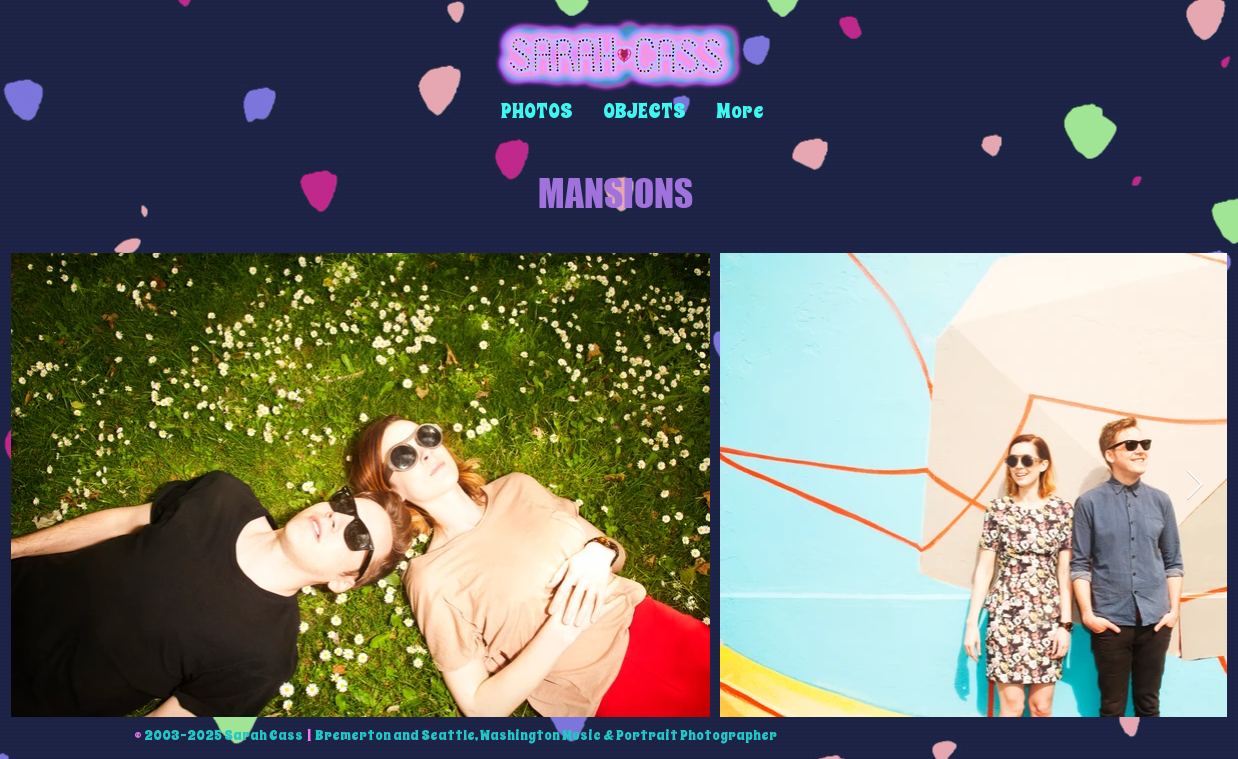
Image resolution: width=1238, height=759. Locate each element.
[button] (537, 111)
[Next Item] (1194, 485)
